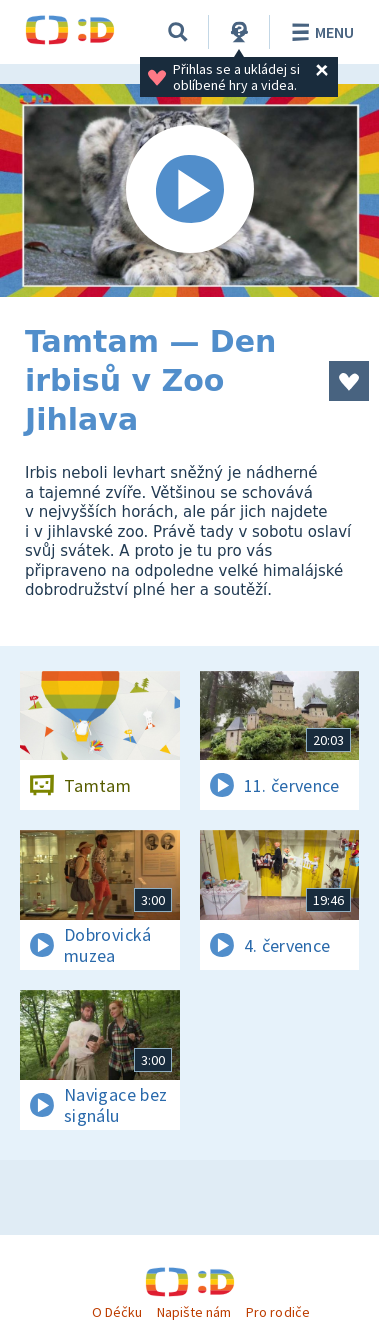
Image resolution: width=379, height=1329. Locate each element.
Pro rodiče (277, 1312)
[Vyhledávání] (178, 32)
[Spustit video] (189, 190)
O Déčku (117, 1312)
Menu (319, 32)
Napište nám (194, 1312)
